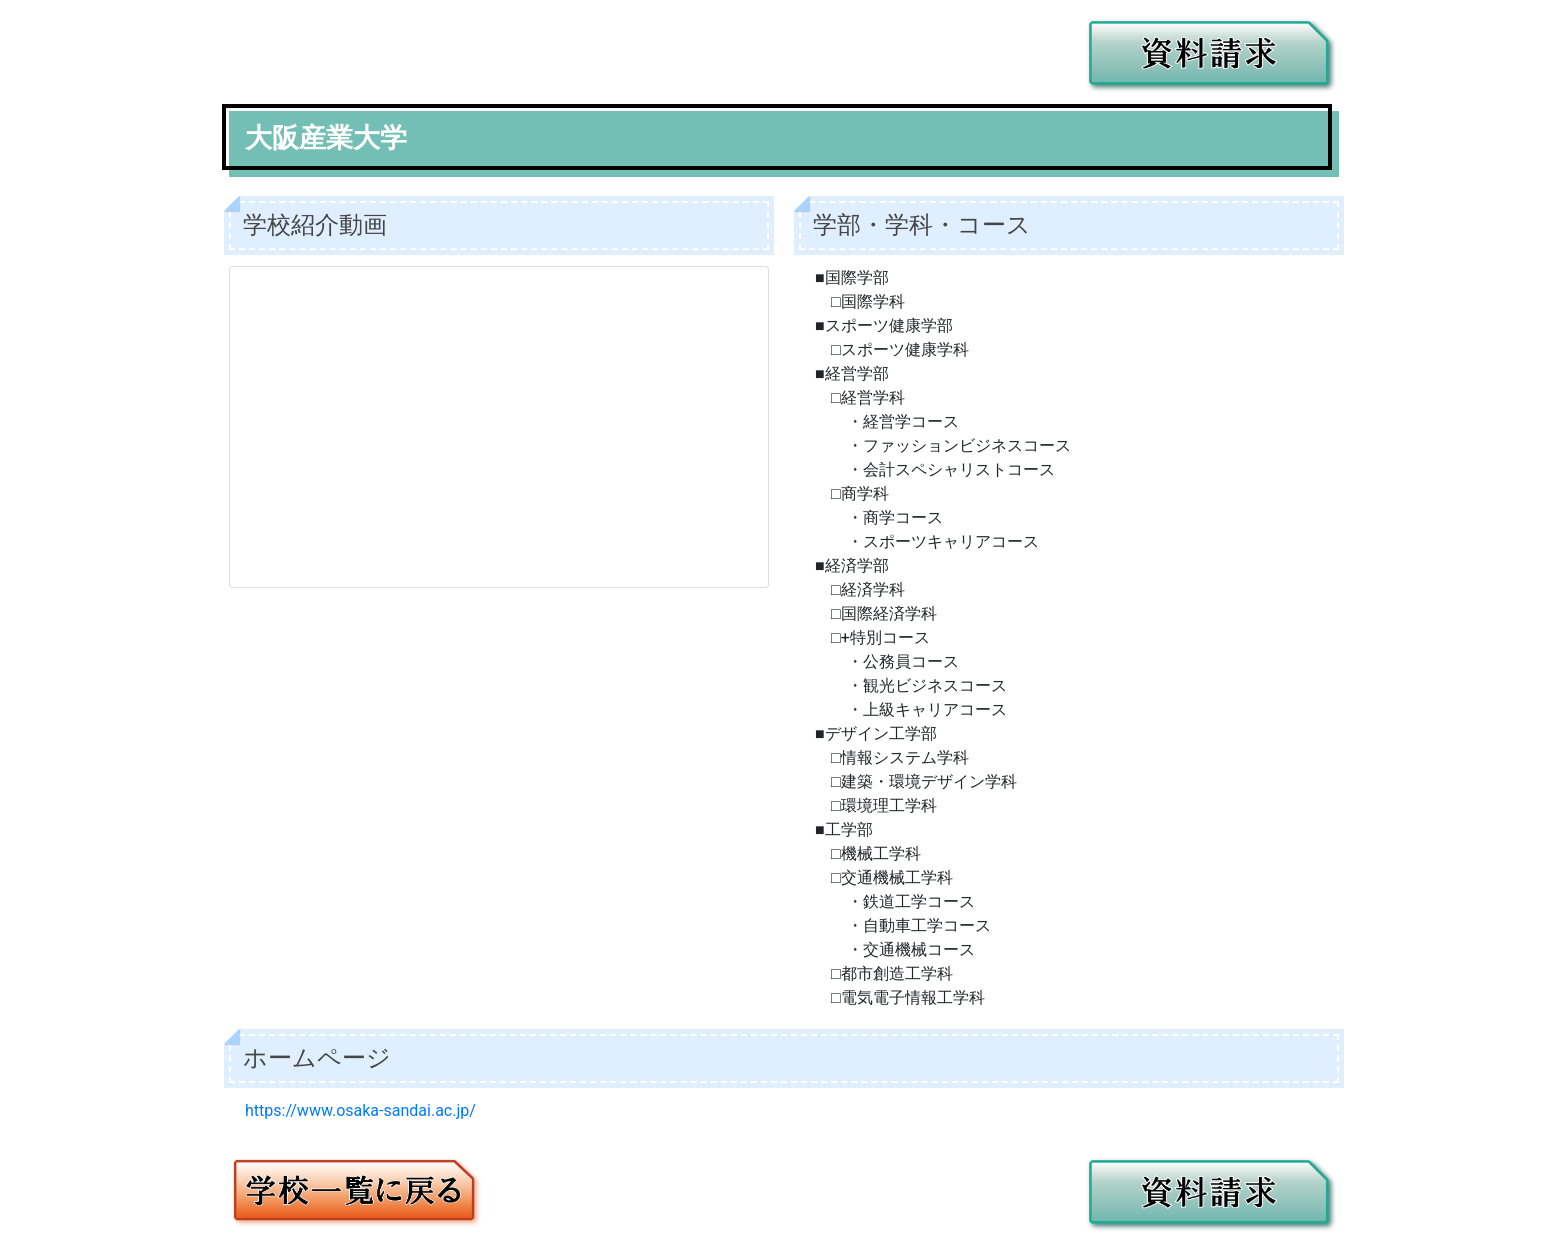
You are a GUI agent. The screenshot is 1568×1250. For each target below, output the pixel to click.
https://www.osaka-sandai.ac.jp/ (360, 1110)
